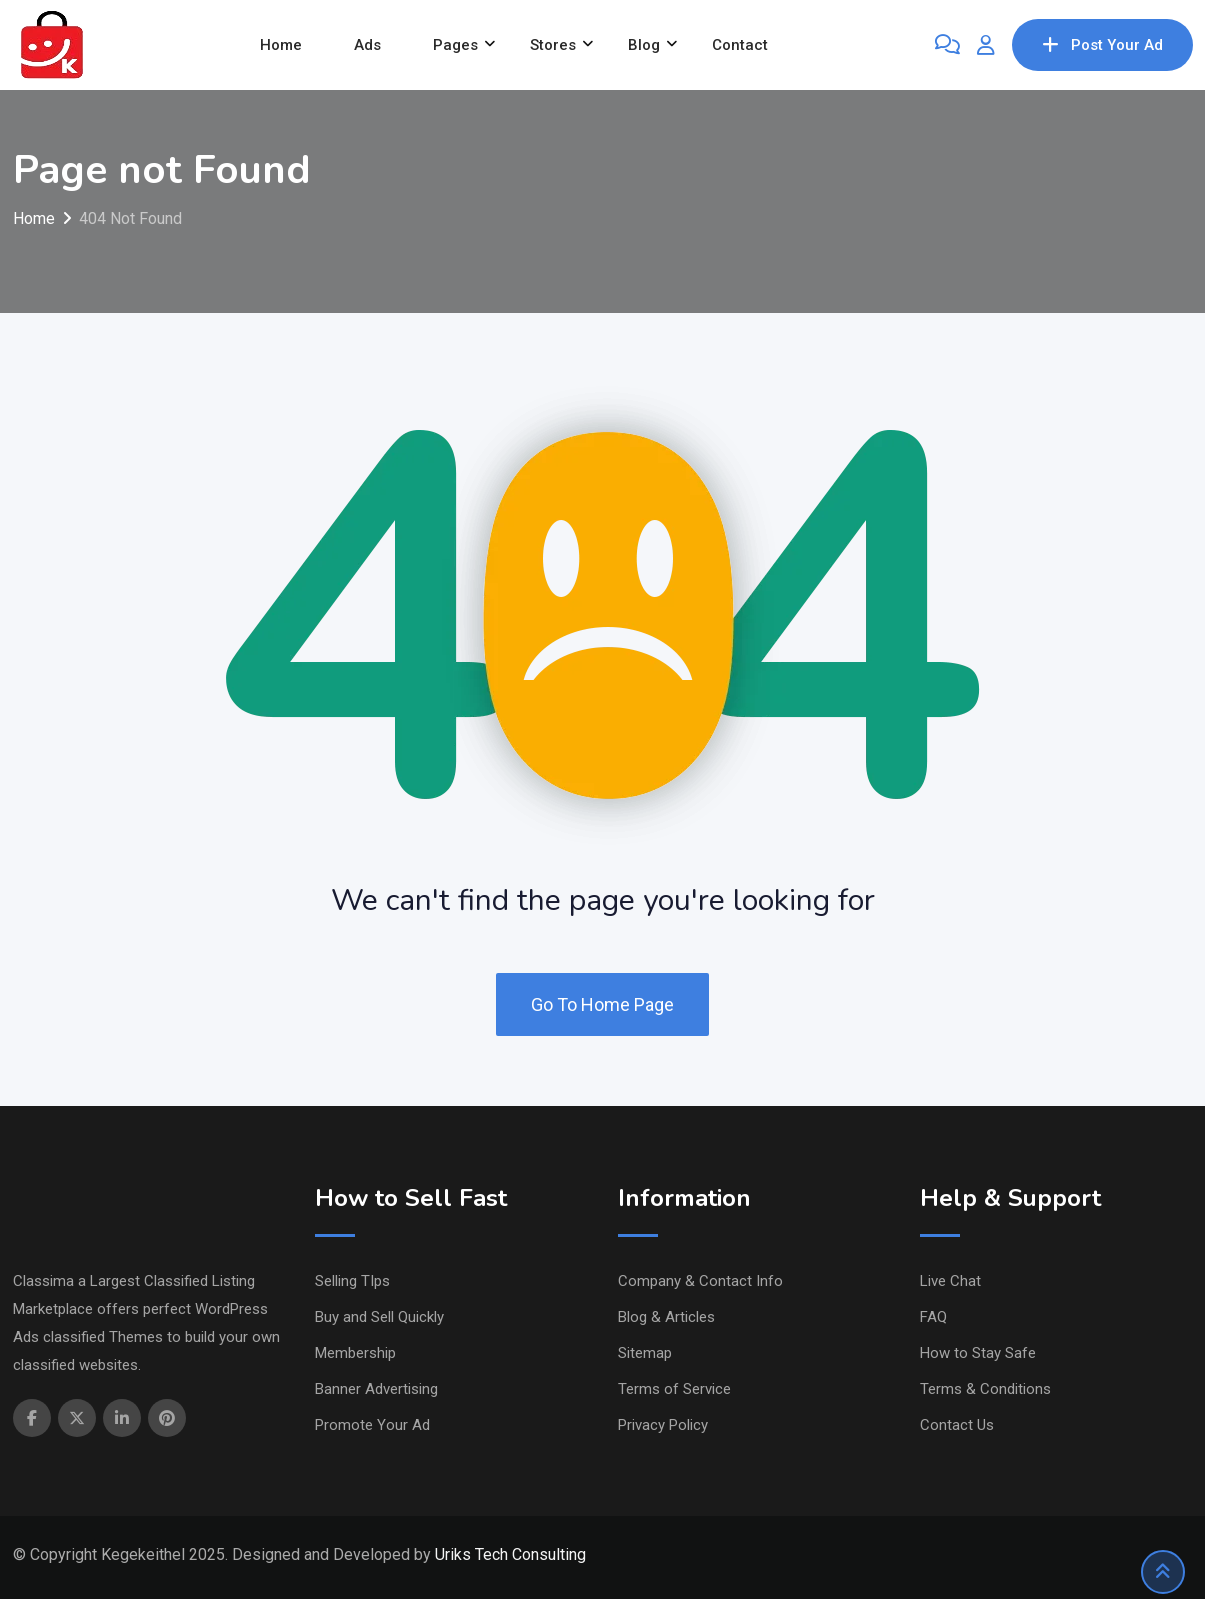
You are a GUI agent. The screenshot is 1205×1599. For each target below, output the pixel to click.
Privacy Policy (663, 1425)
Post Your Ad (1102, 45)
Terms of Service (674, 1389)
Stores (553, 45)
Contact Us (957, 1425)
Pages (455, 45)
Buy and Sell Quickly (379, 1317)
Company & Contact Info (700, 1281)
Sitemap (645, 1353)
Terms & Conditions (985, 1389)
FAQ (933, 1317)
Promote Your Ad (372, 1425)
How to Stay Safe (978, 1353)
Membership (355, 1353)
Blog (644, 45)
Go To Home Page (602, 1004)
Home (281, 45)
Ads (367, 45)
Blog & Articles (666, 1317)
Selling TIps (352, 1281)
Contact (740, 45)
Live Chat (950, 1281)
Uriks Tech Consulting (510, 1554)
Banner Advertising (376, 1389)
